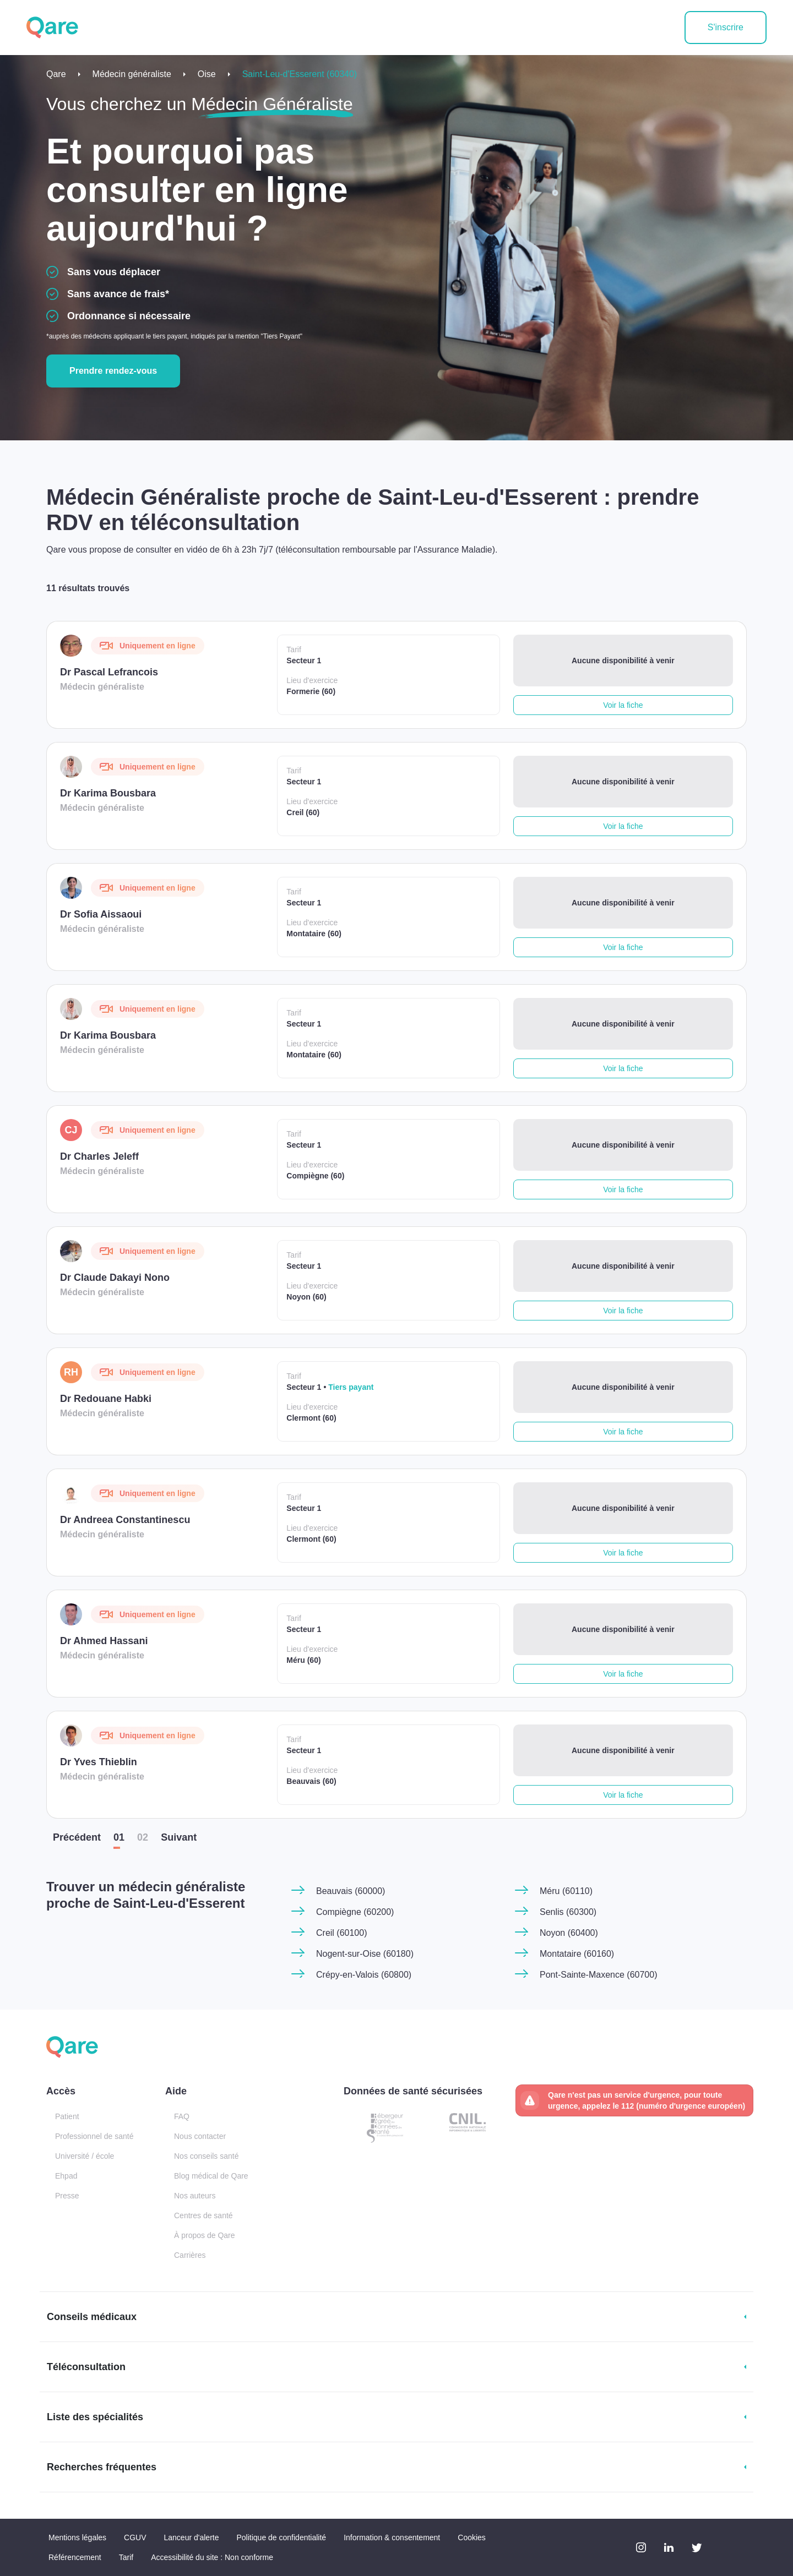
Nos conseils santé (206, 2156)
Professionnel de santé (94, 2136)
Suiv (179, 1837)
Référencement (74, 2557)
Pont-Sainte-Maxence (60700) (598, 1974)
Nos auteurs (194, 2195)
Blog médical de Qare (211, 2175)
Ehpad (66, 2175)
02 (142, 1837)
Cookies (472, 2537)
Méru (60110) (566, 1891)
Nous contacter (200, 2136)
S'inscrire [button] (725, 27)
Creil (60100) (341, 1933)
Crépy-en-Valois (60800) (363, 1974)
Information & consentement (392, 2537)
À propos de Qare (204, 2235)
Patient (67, 2116)
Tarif (126, 2557)
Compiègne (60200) (355, 1912)
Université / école (84, 2156)
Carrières (190, 2255)
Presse (67, 2195)
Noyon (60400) (569, 1933)
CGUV (135, 2537)
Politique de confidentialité (281, 2537)
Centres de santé (203, 2215)
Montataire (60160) (577, 1953)
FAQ (181, 2116)
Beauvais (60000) (350, 1891)
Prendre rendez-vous (113, 370)
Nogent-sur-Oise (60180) (365, 1953)
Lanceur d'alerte (191, 2537)
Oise (207, 74)
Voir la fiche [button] (623, 705)
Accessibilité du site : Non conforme (212, 2557)
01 (118, 1837)
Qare (56, 74)
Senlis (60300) (568, 1912)
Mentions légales (77, 2537)
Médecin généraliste (132, 74)
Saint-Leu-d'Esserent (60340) (299, 74)
